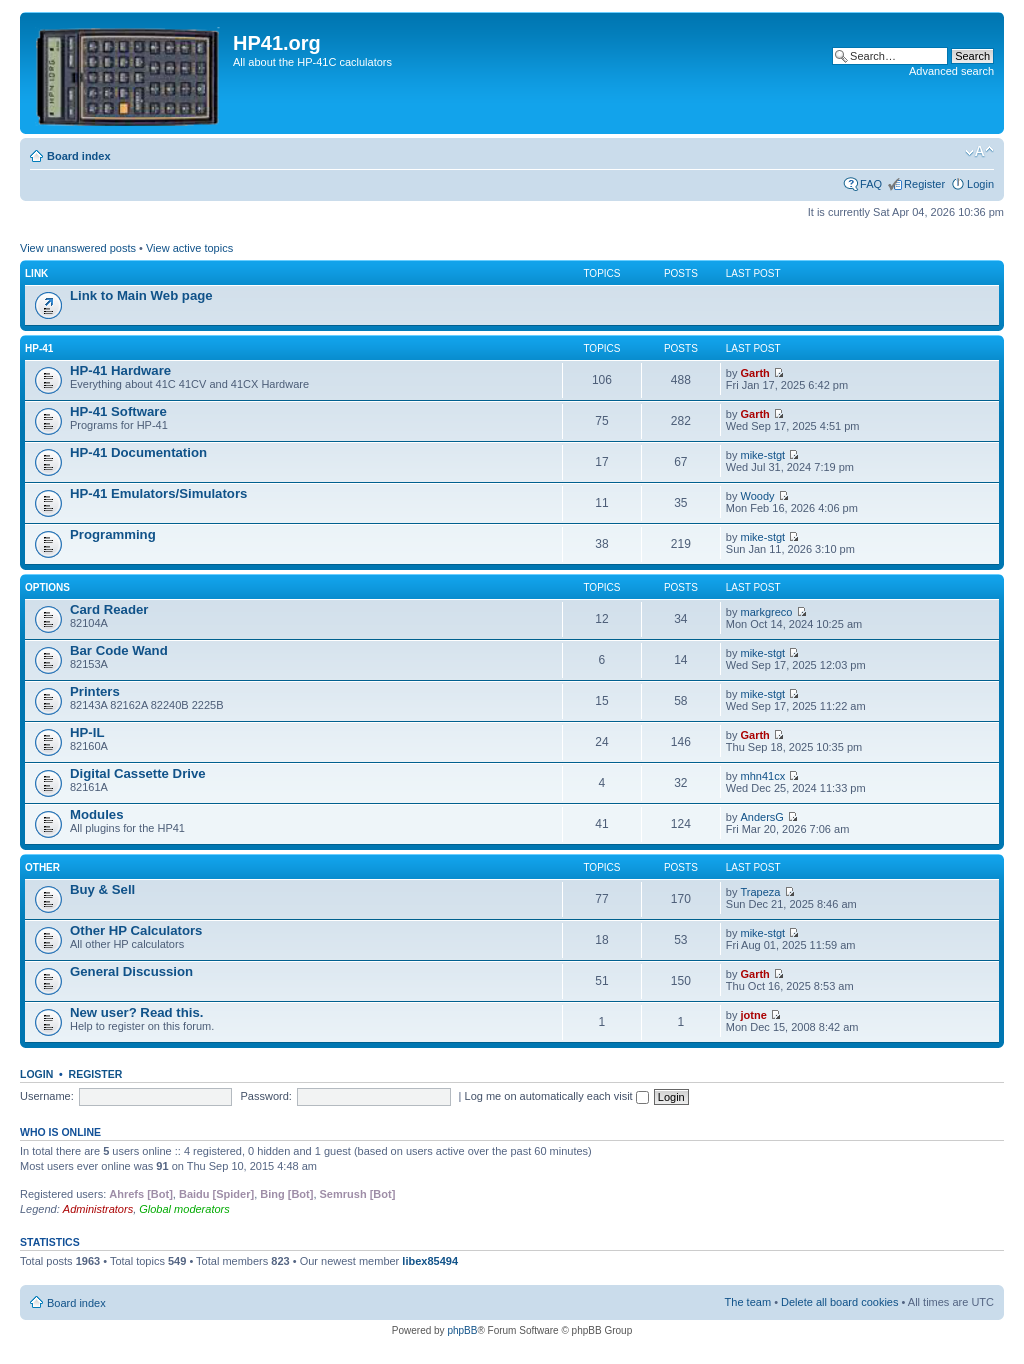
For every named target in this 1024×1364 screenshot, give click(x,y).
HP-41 (39, 348)
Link (36, 273)
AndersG (762, 817)
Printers (95, 691)
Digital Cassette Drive (138, 773)
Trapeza (761, 892)
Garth (755, 373)
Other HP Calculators (136, 930)
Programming (113, 534)
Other (42, 867)
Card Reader (109, 609)
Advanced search (951, 71)
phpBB (462, 1330)
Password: (266, 1096)
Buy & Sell (102, 889)
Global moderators (184, 1209)
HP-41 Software (118, 411)
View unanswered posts (78, 248)
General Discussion (131, 971)
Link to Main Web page (141, 295)
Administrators (98, 1209)
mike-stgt (763, 455)
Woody (758, 496)
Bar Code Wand (119, 650)
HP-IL (87, 732)
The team (748, 1302)
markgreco (767, 612)
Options (47, 587)
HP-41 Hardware (120, 370)
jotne (754, 1015)
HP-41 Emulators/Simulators (158, 493)
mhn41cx (763, 776)
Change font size (979, 152)
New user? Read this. (136, 1012)
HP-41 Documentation (138, 452)
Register (924, 184)
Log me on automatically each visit (557, 1096)
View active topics (189, 248)
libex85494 (430, 1261)
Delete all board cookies (839, 1302)
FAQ (871, 184)
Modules (96, 814)
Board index (79, 156)
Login (980, 184)
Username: (47, 1096)
